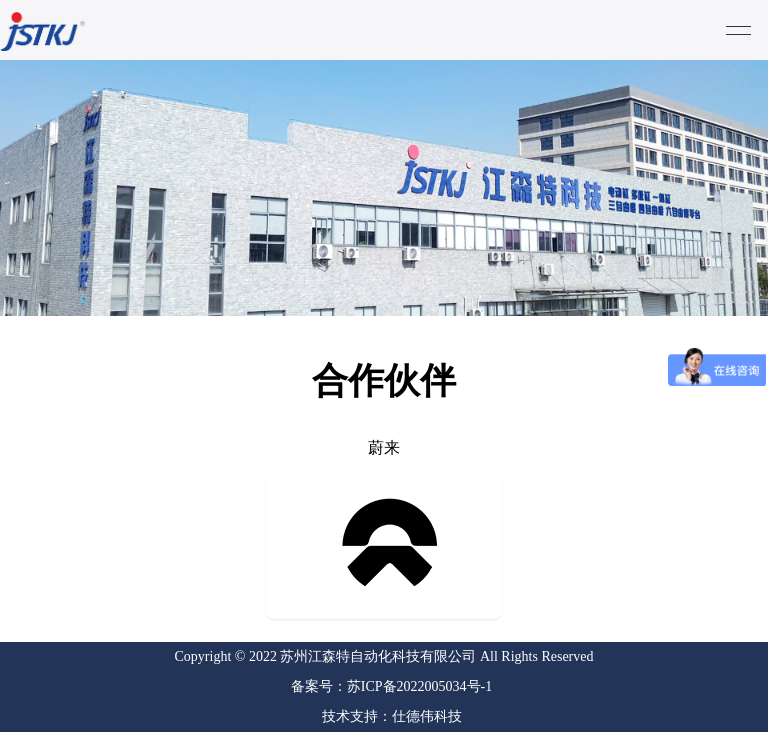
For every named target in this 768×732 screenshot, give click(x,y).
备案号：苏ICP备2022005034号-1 (391, 686)
